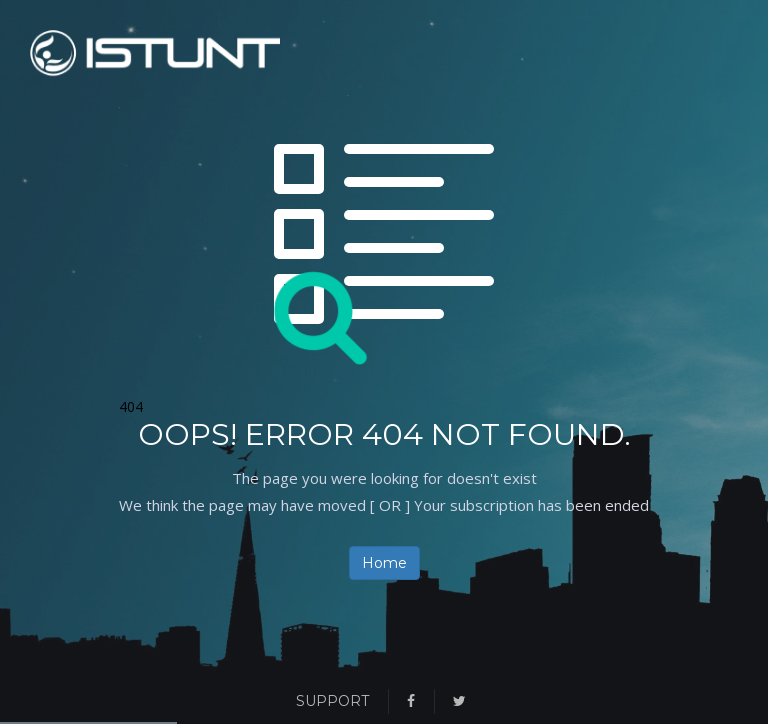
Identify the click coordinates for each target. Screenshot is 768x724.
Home (384, 563)
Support (332, 701)
